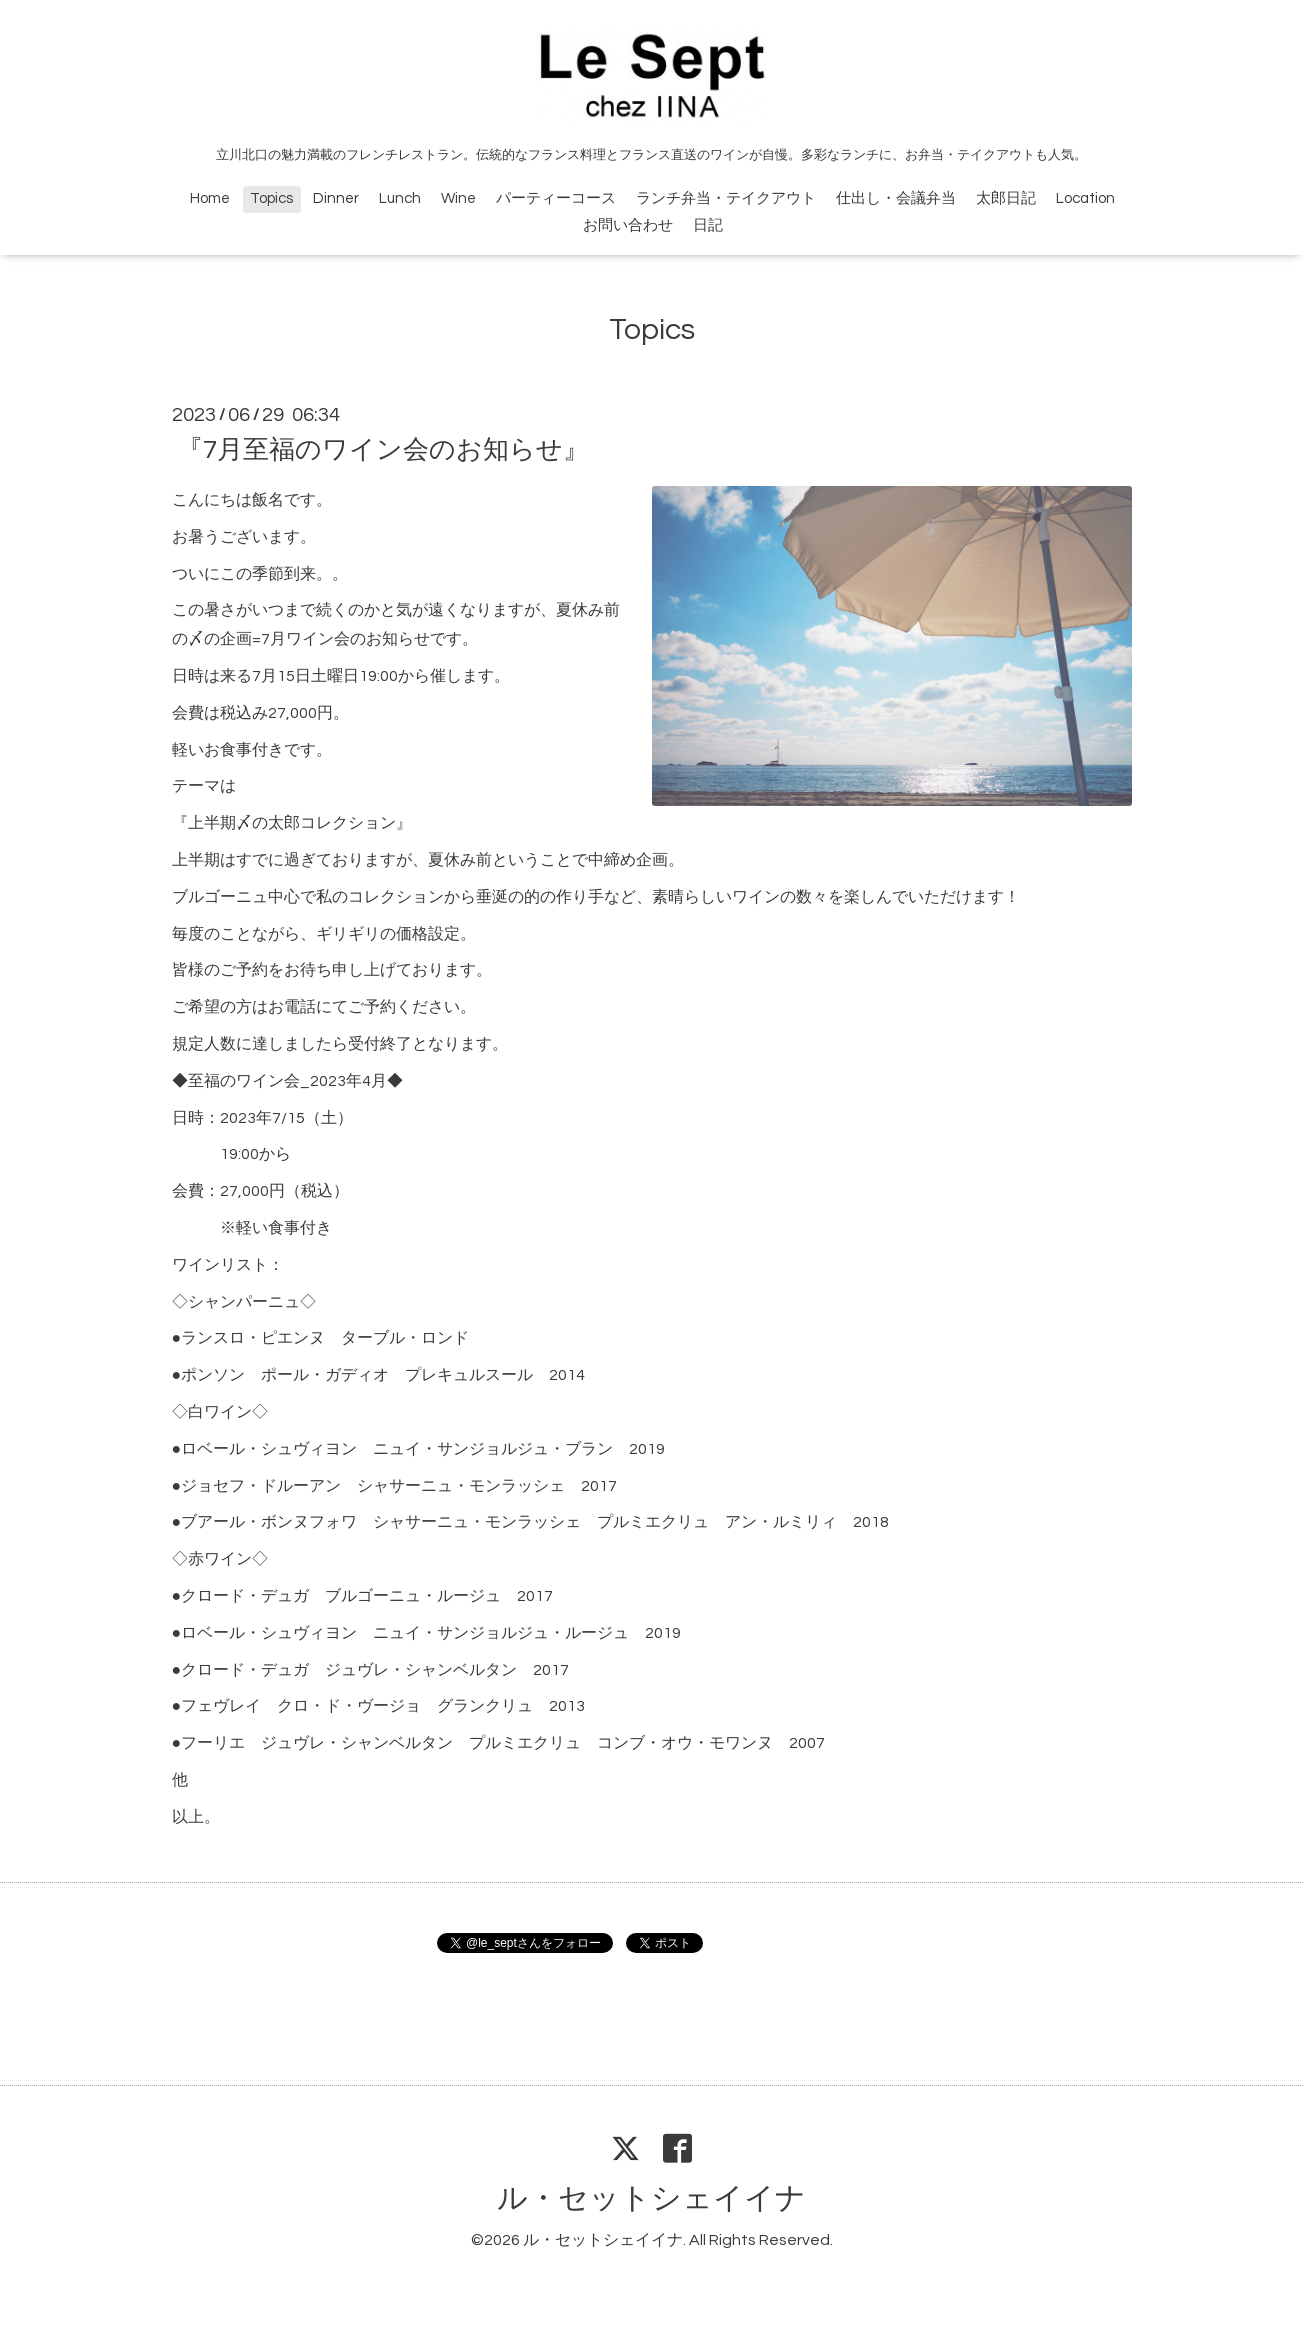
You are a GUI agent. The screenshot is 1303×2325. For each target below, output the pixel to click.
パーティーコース (556, 198)
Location (1085, 198)
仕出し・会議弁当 (896, 198)
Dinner (336, 198)
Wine (458, 198)
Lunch (400, 198)
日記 (708, 225)
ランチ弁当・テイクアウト (726, 198)
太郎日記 (1006, 198)
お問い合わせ (628, 225)
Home (210, 198)
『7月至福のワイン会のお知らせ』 (383, 450)
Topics (271, 198)
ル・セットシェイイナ (651, 2198)
